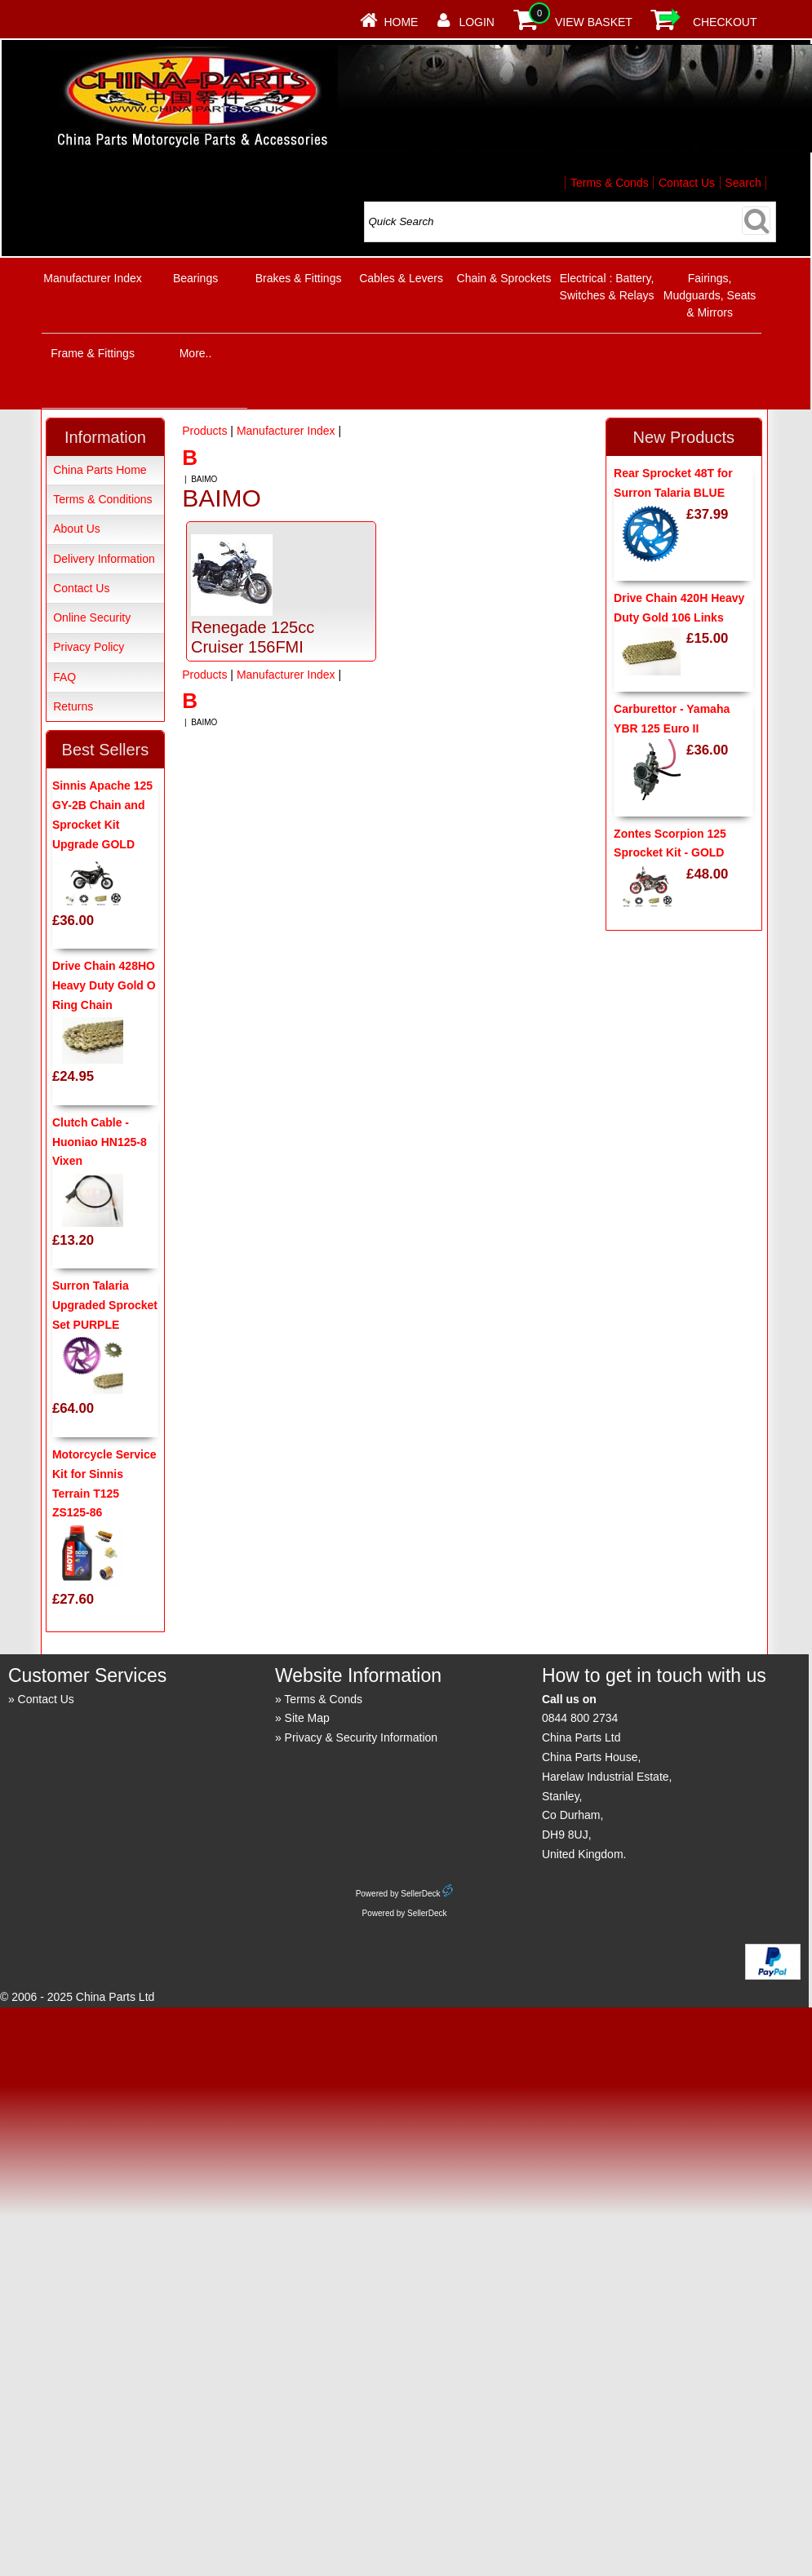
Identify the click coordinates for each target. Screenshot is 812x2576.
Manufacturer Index (92, 278)
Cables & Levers (401, 278)
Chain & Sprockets (504, 278)
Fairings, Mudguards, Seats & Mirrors (710, 295)
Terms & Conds (609, 182)
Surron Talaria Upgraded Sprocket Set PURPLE (105, 1305)
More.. (196, 353)
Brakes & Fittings (298, 278)
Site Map (307, 1717)
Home (401, 22)
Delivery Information (104, 558)
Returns (73, 706)
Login (477, 22)
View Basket (593, 22)
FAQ (64, 677)
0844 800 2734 (580, 1717)
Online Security (92, 617)
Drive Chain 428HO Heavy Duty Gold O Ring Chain (104, 985)
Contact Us (687, 182)
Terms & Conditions (102, 499)
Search (743, 182)
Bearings (195, 278)
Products (204, 430)
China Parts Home (99, 469)
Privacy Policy (88, 646)
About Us (76, 528)
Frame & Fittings (93, 353)
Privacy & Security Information (361, 1737)
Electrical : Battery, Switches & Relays (607, 287)
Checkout (725, 22)
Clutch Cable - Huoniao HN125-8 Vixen (99, 1142)
